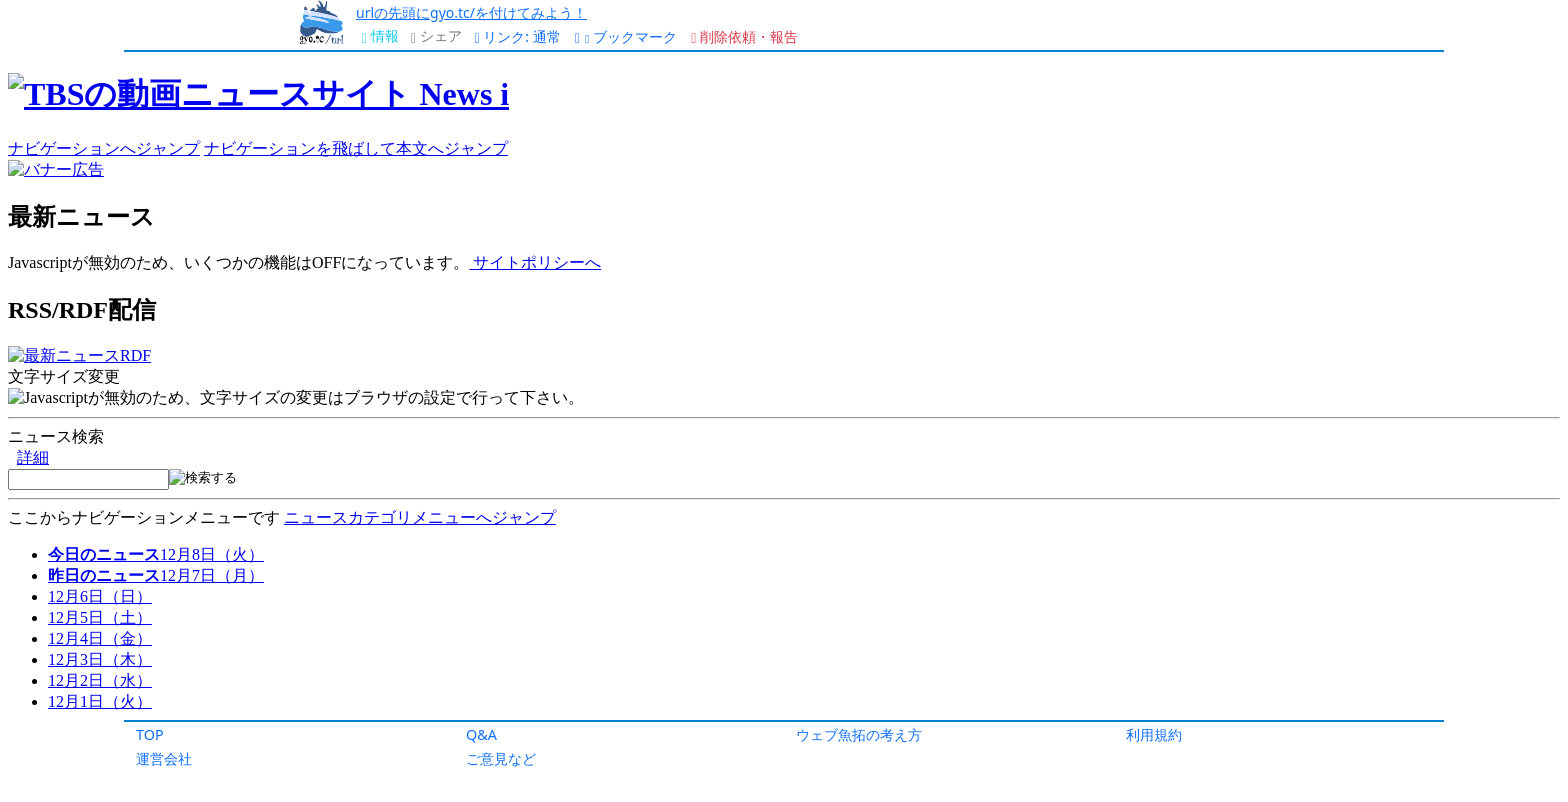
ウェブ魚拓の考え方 (859, 734)
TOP (150, 734)
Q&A (481, 734)
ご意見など (501, 758)
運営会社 (164, 758)
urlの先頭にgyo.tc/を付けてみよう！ (471, 12)
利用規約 (1154, 734)
